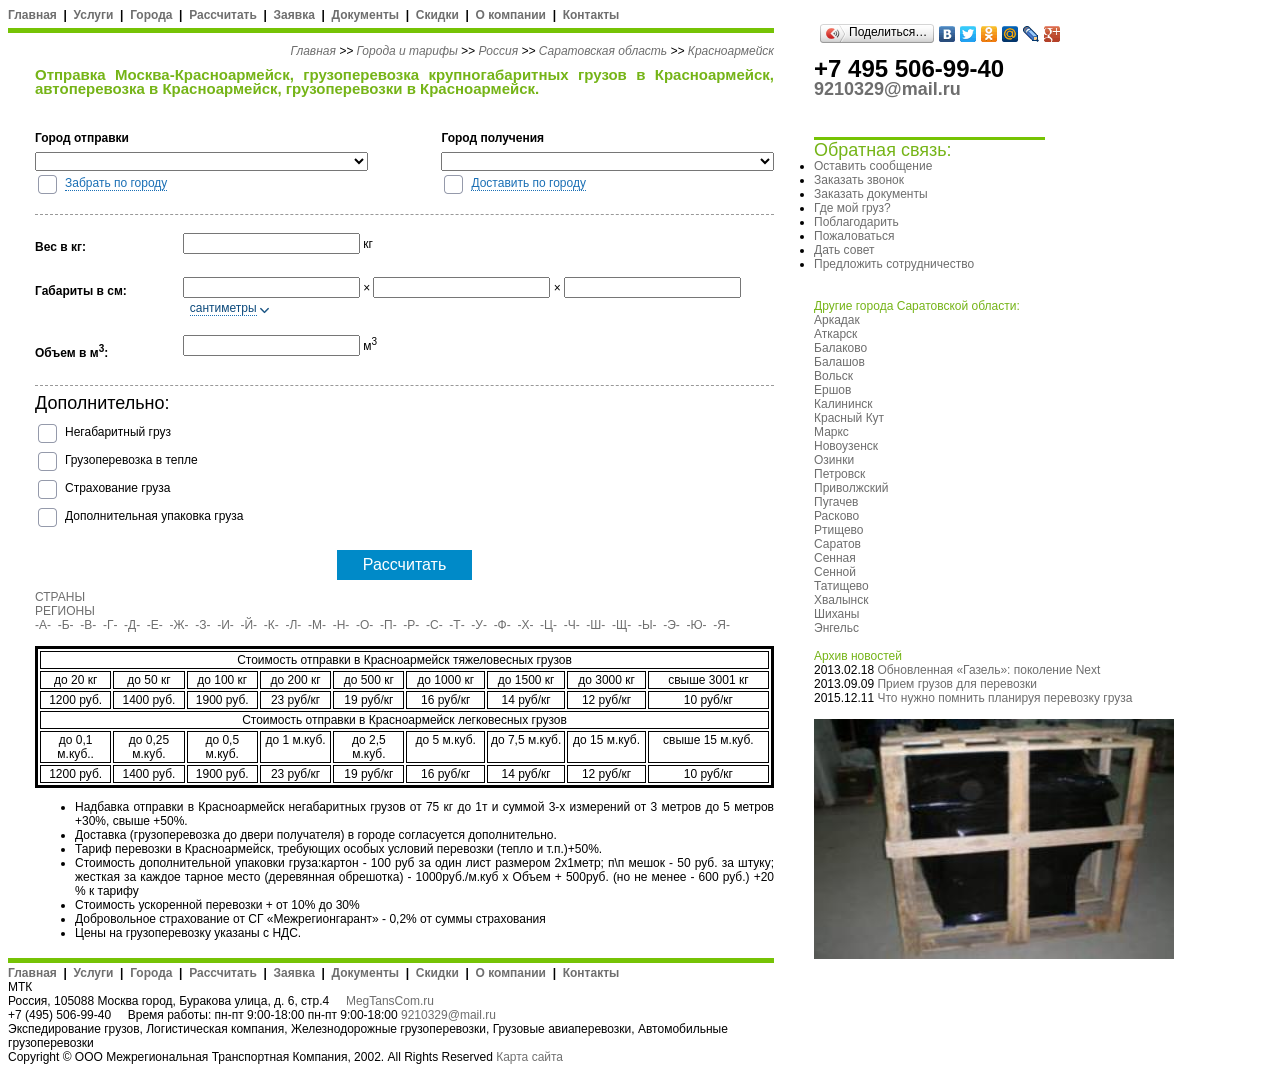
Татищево (841, 586)
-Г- (110, 625)
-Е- (155, 625)
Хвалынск (841, 600)
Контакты (591, 15)
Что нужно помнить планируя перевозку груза (1004, 698)
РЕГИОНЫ (65, 611)
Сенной (835, 572)
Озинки (834, 460)
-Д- (132, 625)
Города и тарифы (407, 51)
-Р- (411, 625)
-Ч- (572, 625)
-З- (202, 625)
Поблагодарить (856, 222)
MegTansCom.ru (390, 1001)
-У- (479, 625)
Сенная (835, 558)
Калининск (843, 404)
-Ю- (697, 625)
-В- (88, 625)
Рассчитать (223, 15)
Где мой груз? (852, 208)
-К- (271, 625)
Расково (836, 516)
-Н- (341, 625)
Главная (32, 15)
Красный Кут (849, 418)
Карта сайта (529, 1057)
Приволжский (851, 488)
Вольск (833, 376)
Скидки (437, 15)
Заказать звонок (859, 180)
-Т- (456, 625)
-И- (225, 625)
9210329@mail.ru (448, 1015)
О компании (510, 15)
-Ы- (647, 625)
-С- (434, 625)
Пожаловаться (854, 236)
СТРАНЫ (60, 597)
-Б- (66, 625)
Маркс (831, 432)
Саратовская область (603, 51)
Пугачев (836, 502)
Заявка (294, 15)
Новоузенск (846, 446)
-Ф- (502, 625)
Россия (498, 51)
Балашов (839, 362)
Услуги (94, 15)
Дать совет (844, 250)
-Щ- (621, 625)
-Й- (249, 625)
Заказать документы (871, 194)
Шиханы (837, 614)
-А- (43, 625)
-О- (364, 625)
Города (151, 15)
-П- (388, 625)
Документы (365, 15)
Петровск (839, 474)
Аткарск (835, 334)
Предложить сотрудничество (894, 264)
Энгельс (836, 628)
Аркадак (837, 320)
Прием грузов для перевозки (957, 684)
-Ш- (595, 625)
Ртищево (839, 530)
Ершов (832, 390)
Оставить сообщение (873, 166)
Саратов (837, 544)
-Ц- (548, 625)
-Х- (525, 625)
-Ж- (179, 625)
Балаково (840, 348)
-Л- (293, 625)
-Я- (721, 625)
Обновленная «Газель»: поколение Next (988, 670)
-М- (317, 625)
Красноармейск (731, 51)
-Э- (671, 625)
